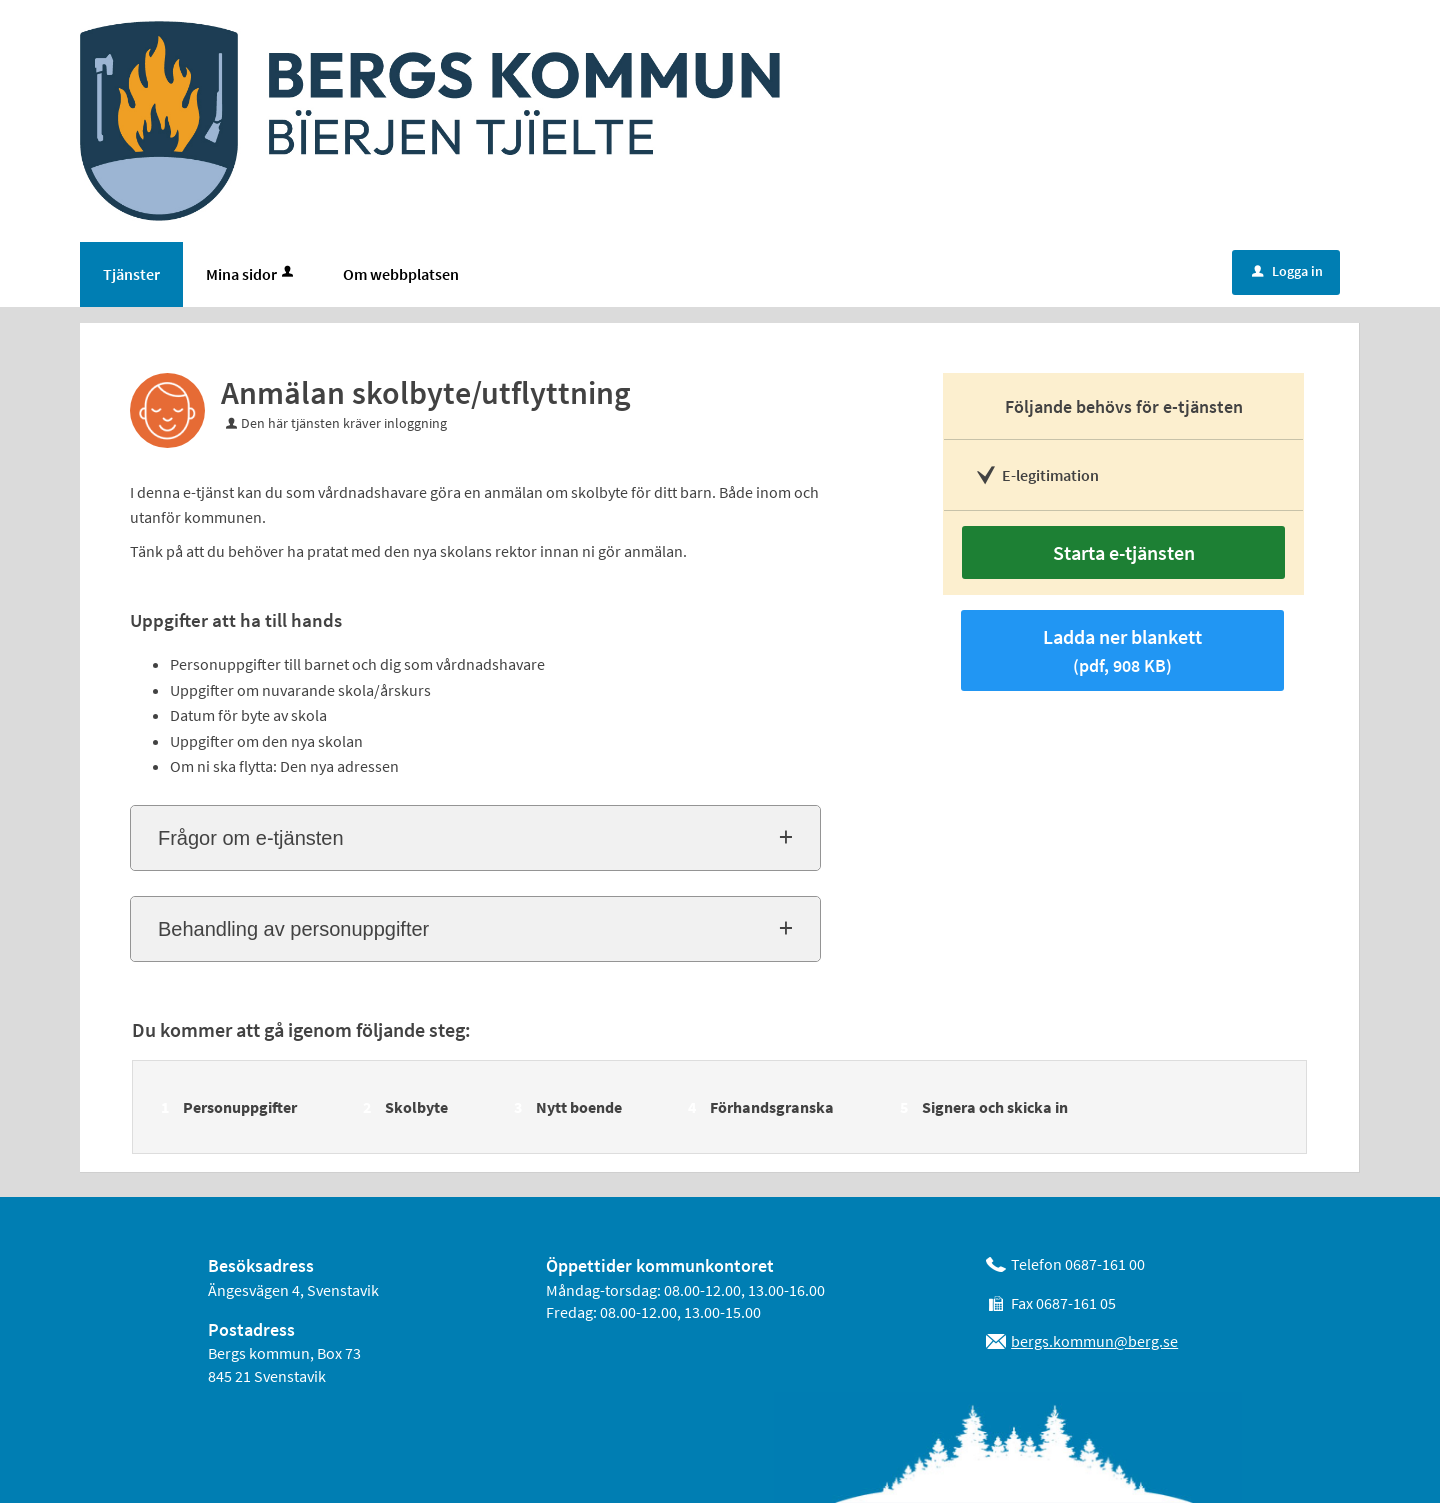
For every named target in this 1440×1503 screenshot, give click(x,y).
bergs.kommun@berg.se (1094, 1341)
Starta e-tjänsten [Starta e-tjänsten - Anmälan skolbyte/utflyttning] (1124, 552)
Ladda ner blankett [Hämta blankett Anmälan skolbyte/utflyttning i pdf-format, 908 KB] (1122, 650)
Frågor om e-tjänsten (251, 838)
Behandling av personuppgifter (293, 929)
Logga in (1287, 271)
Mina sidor (251, 274)
